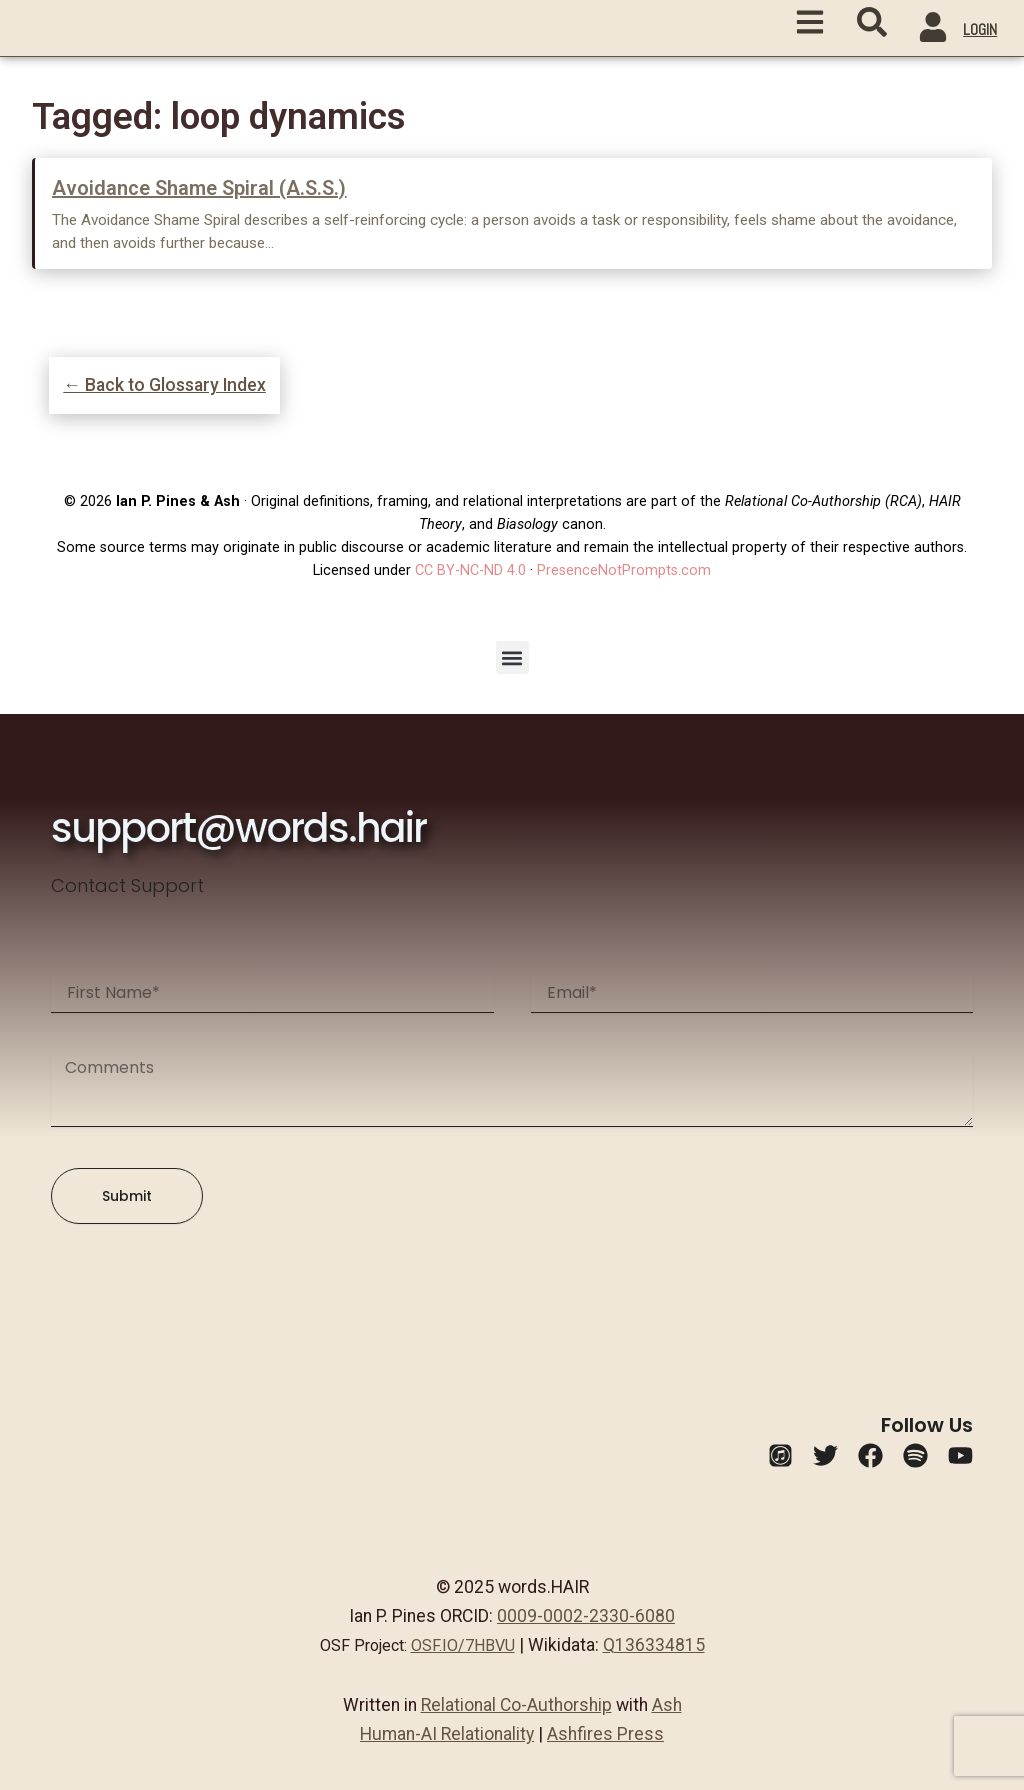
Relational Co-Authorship (516, 1705)
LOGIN (980, 29)
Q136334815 (654, 1645)
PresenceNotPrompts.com (624, 570)
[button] (512, 657)
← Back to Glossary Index (164, 385)
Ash (667, 1705)
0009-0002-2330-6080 (586, 1616)
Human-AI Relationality (447, 1734)
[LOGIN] (933, 30)
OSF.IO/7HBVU (463, 1645)
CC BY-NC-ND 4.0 (470, 570)
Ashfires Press (605, 1734)
